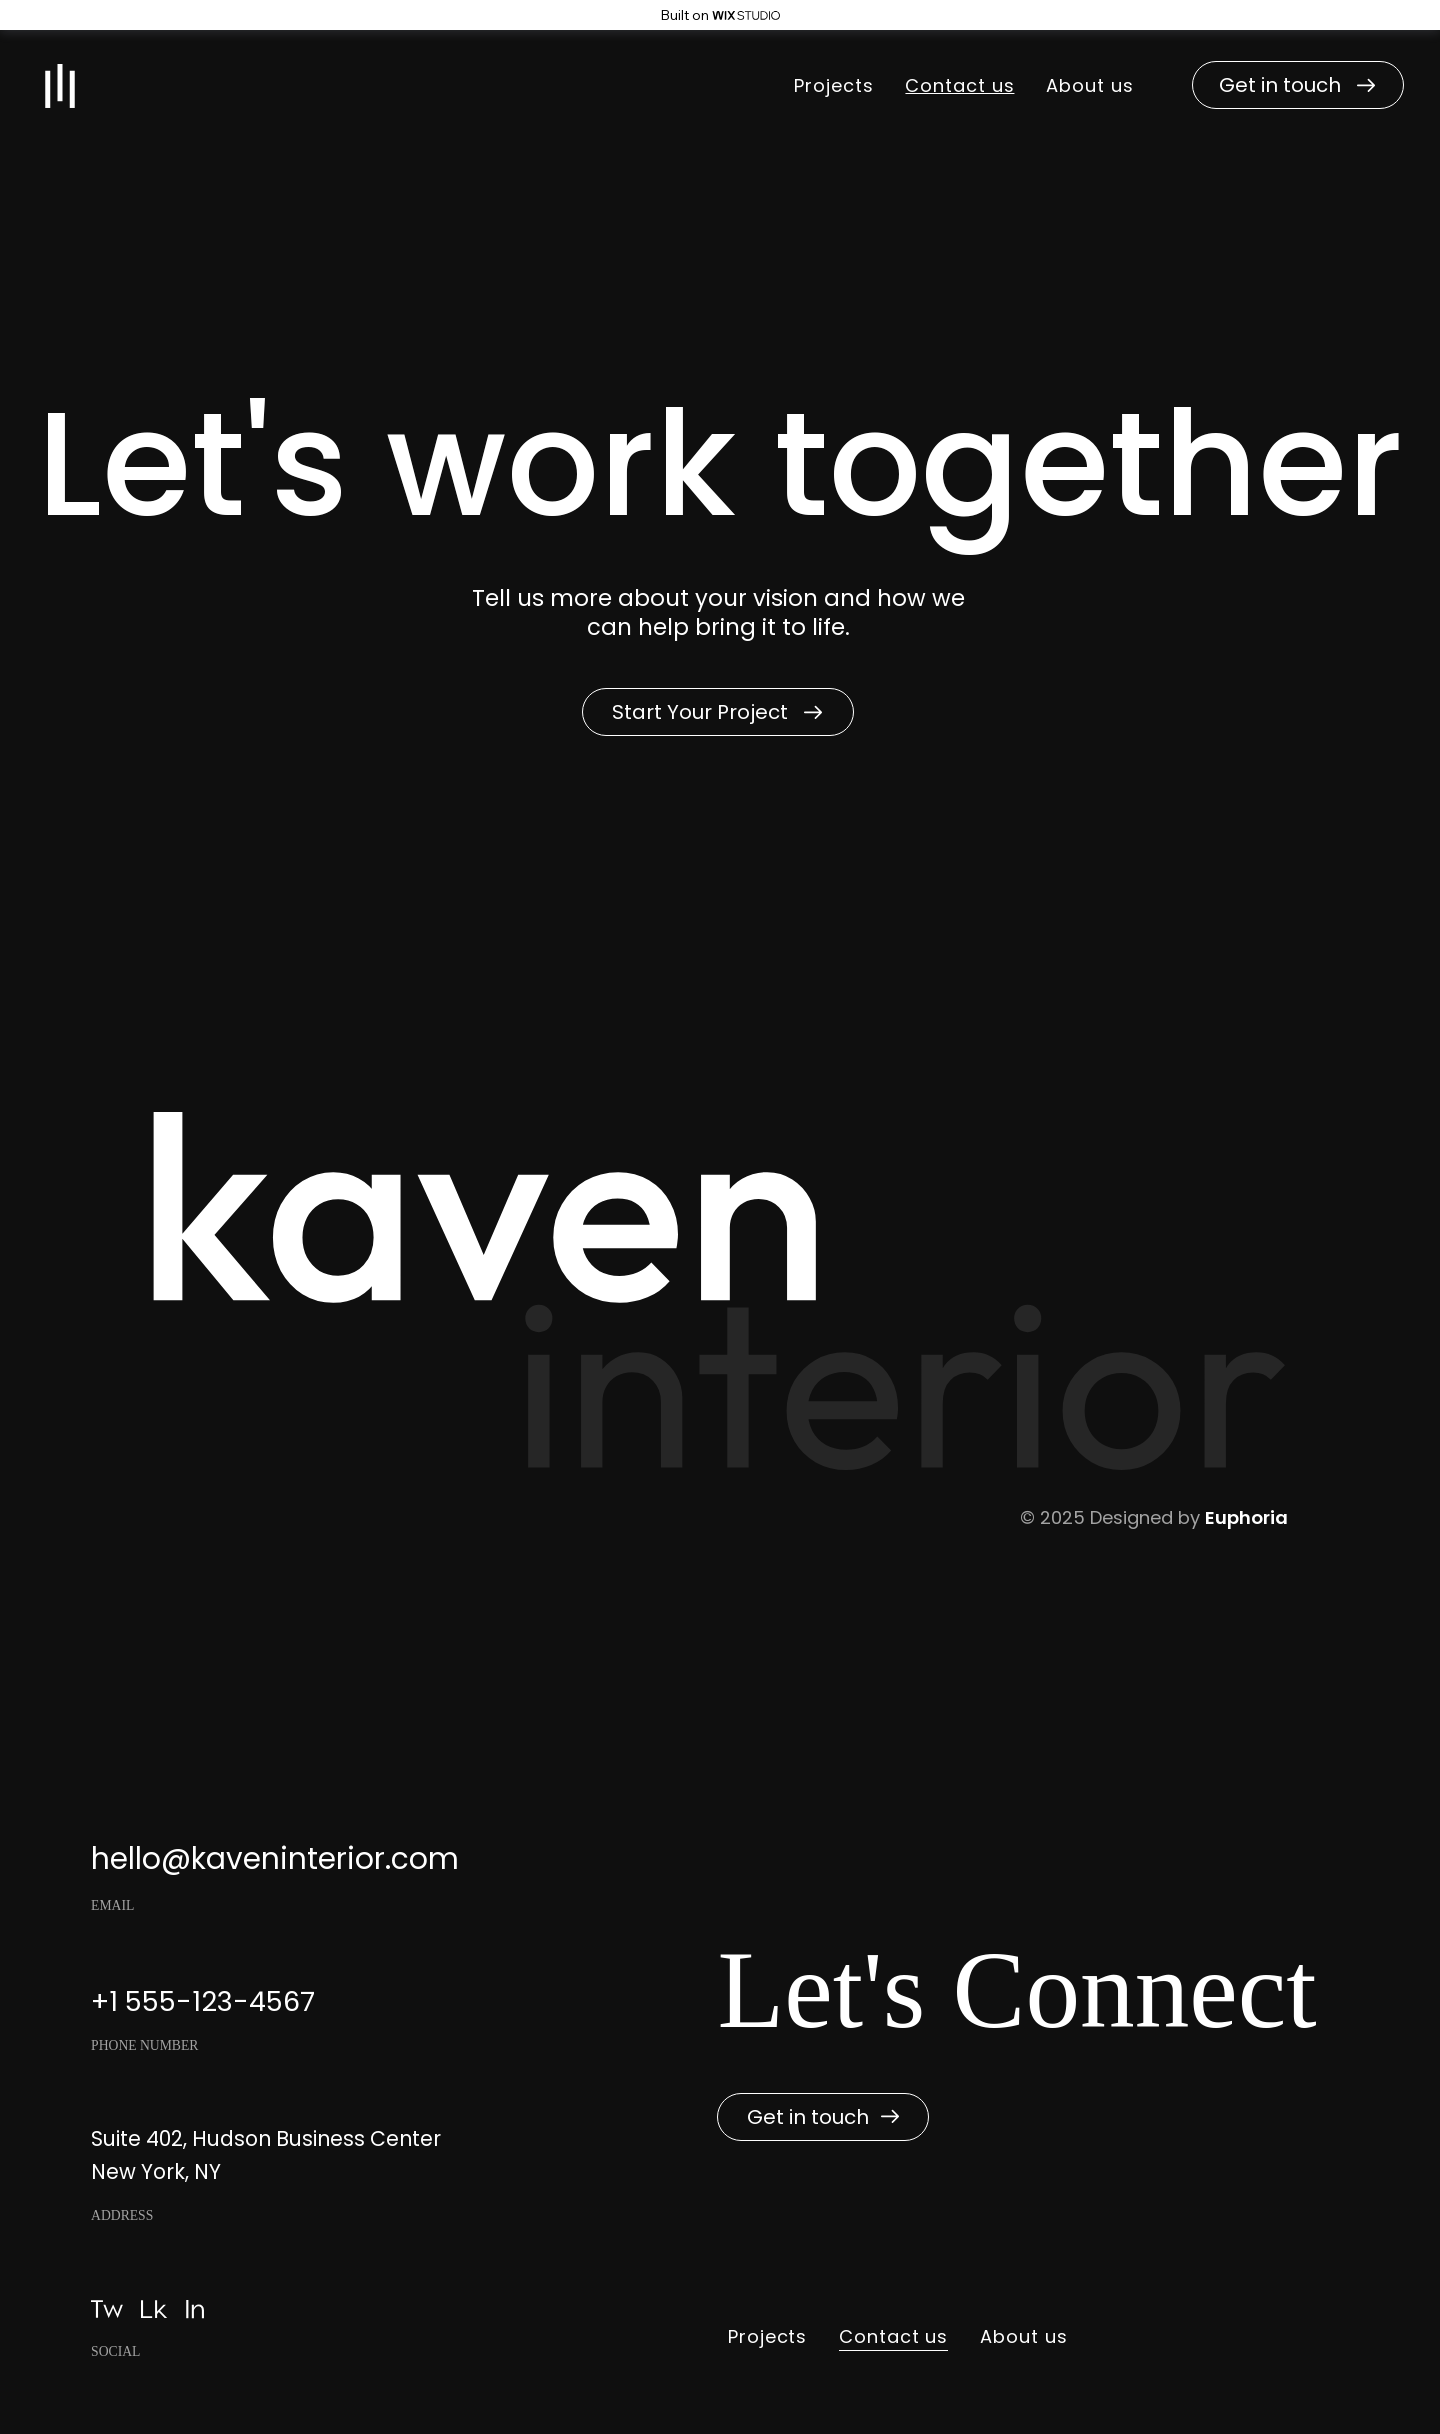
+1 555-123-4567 (203, 2001)
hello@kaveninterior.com (275, 1858)
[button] (1298, 85)
